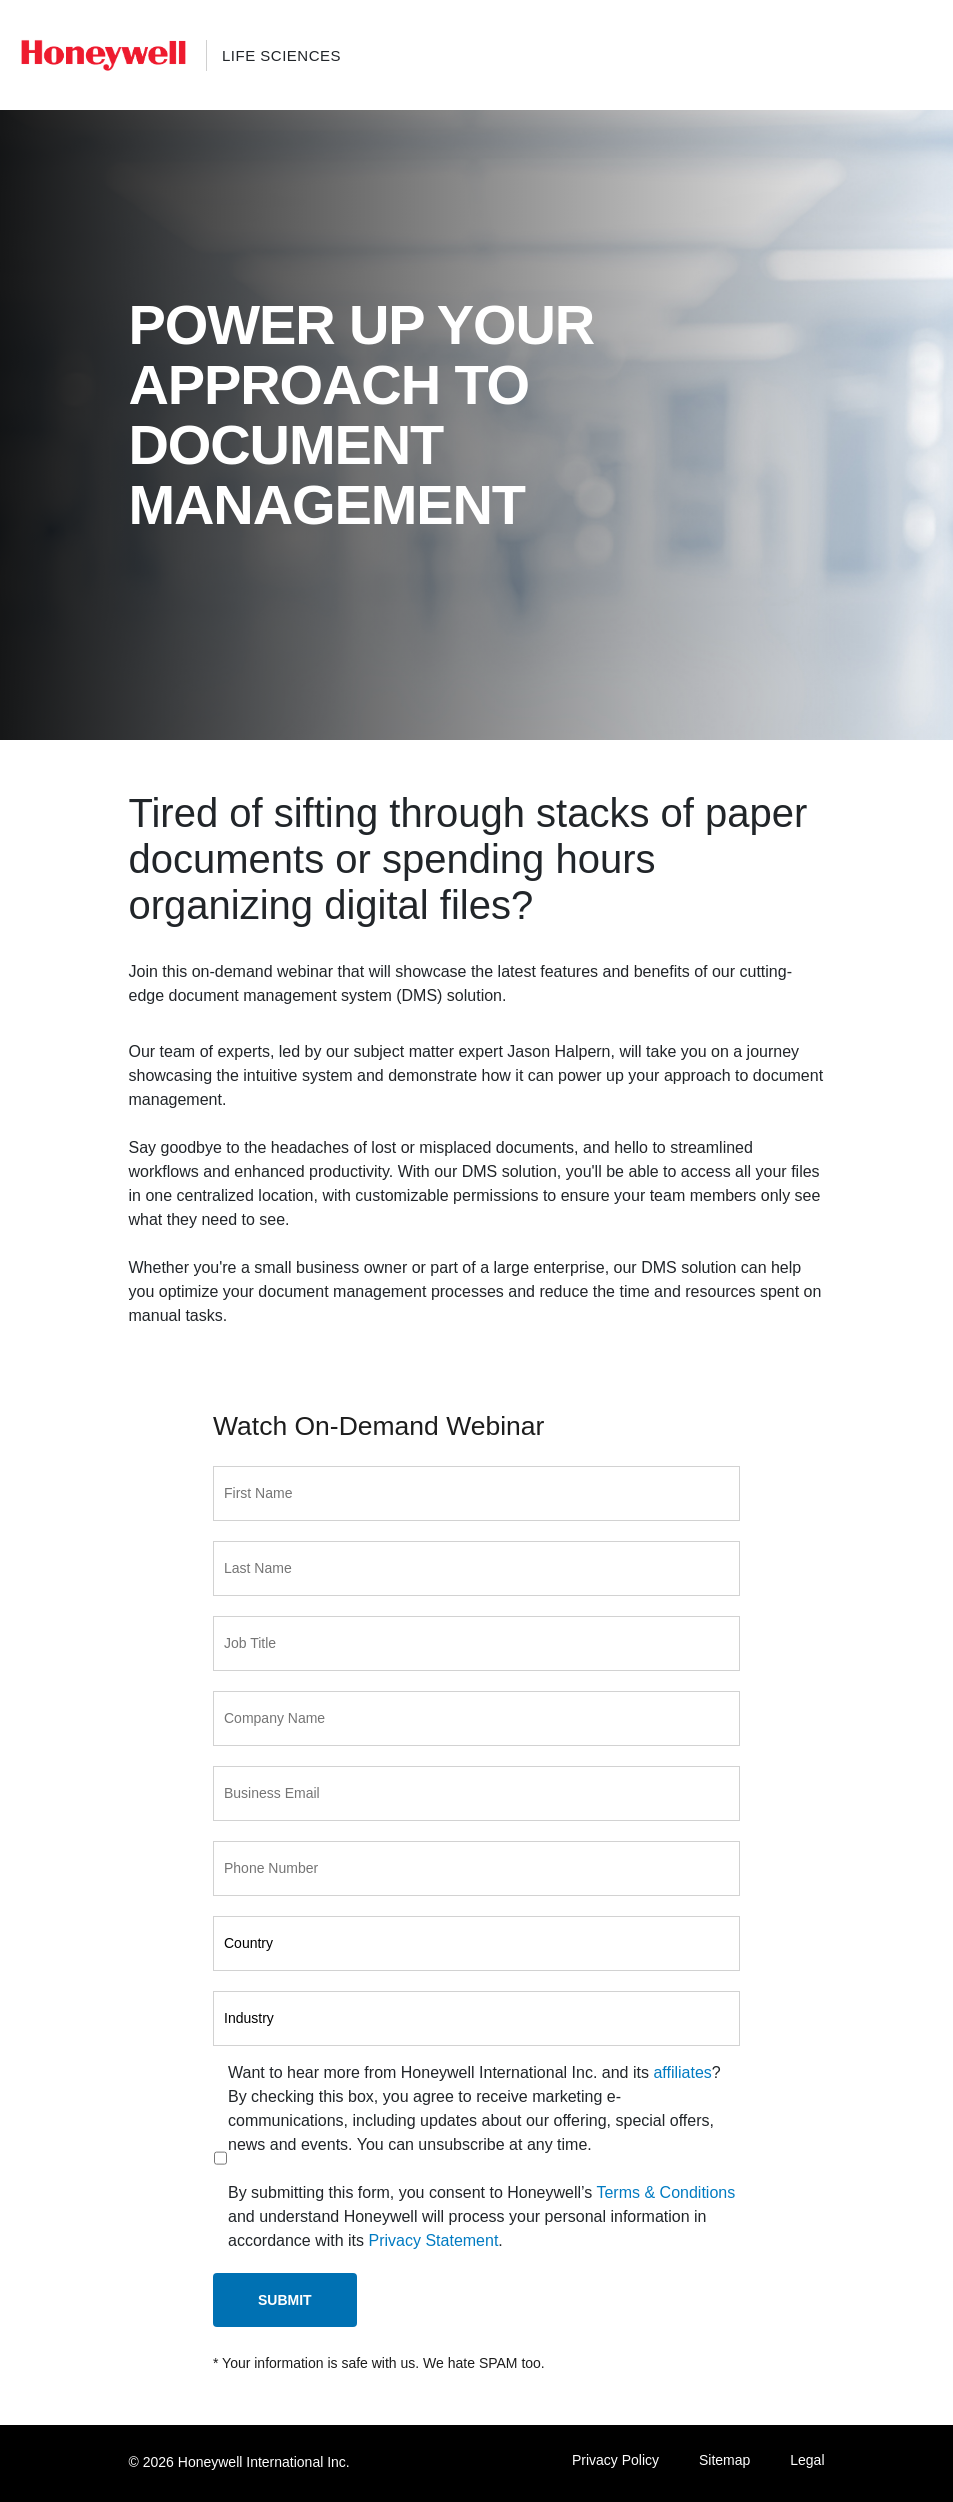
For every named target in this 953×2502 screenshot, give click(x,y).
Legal (807, 2460)
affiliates (682, 2072)
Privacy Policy (615, 2460)
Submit (285, 2300)
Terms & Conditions (665, 2192)
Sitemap (724, 2460)
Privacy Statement (434, 2240)
